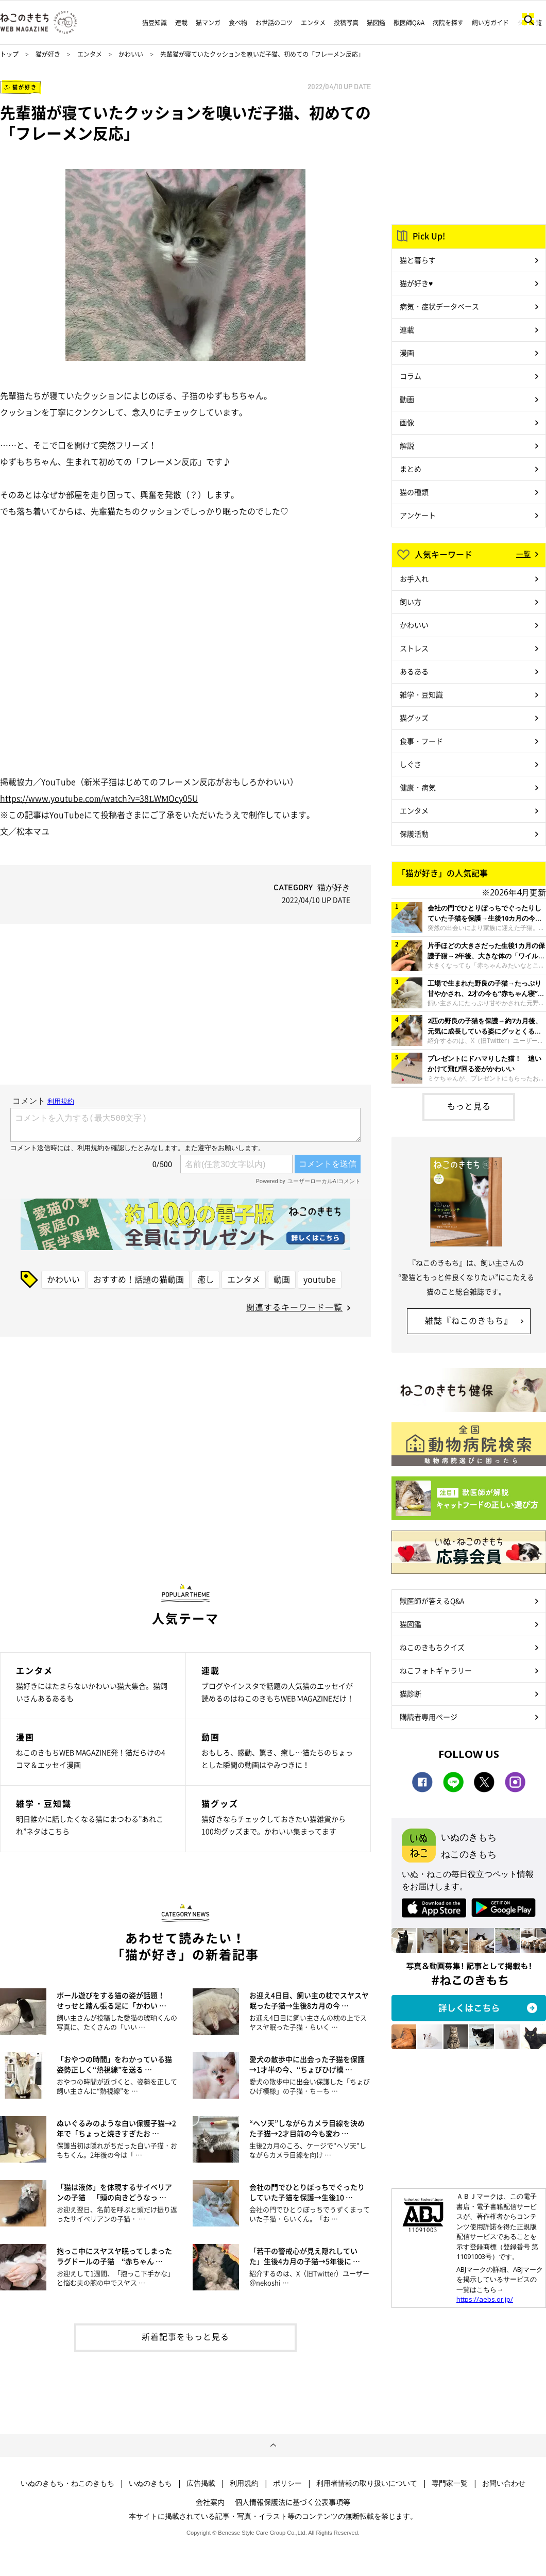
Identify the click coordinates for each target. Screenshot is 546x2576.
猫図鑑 (376, 23)
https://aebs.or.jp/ (484, 2299)
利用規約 (244, 2483)
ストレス (414, 648)
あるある (414, 671)
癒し (205, 1279)
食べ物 (238, 23)
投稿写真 (346, 23)
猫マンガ (208, 23)
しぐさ (410, 764)
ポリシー (287, 2483)
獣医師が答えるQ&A (432, 1601)
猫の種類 (414, 492)
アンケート (418, 515)
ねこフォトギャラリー (436, 1670)
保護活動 (414, 833)
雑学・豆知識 (421, 694)
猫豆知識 (154, 23)
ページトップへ (273, 2445)
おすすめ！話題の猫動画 (138, 1279)
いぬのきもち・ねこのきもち (67, 2483)
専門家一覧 (450, 2483)
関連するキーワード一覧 (294, 1307)
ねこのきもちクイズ (432, 1647)
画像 (407, 422)
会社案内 (210, 2501)
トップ (9, 54)
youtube (319, 1279)
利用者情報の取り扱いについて (366, 2483)
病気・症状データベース (439, 306)
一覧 (523, 554)
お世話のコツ (274, 23)
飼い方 (410, 601)
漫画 (407, 352)
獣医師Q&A (409, 23)
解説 (407, 445)
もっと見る (469, 1106)
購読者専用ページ (428, 1716)
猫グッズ (414, 717)
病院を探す (448, 23)
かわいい (130, 54)
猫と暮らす (418, 260)
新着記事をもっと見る (185, 2336)
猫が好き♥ (416, 283)
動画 (282, 1279)
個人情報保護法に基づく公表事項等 (292, 2501)
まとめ (410, 468)
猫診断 (410, 1693)
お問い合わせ (503, 2483)
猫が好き (48, 54)
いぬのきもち (150, 2483)
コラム (410, 376)
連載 (181, 23)
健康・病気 (418, 787)
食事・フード (421, 741)
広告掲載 (200, 2483)
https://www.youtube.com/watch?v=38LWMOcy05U (99, 798)
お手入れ (414, 578)
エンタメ (313, 23)
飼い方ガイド (490, 23)
